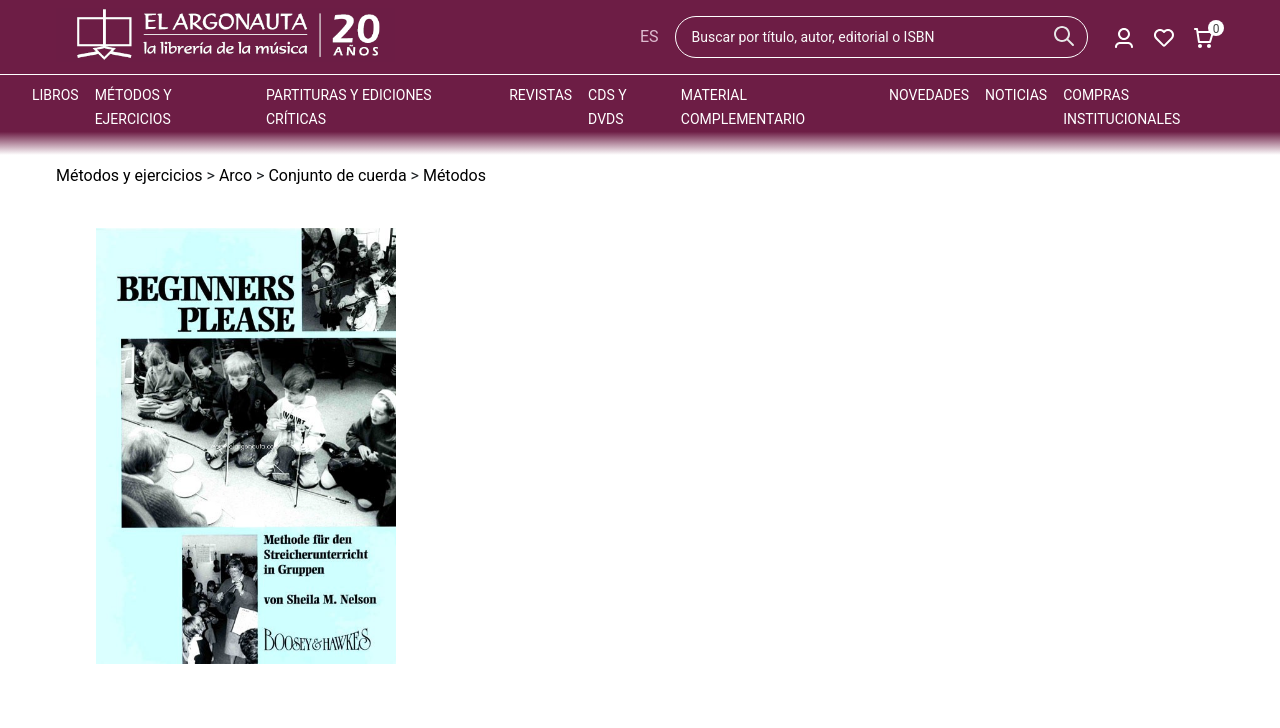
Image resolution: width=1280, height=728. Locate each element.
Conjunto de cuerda (337, 175)
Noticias (1016, 95)
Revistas (540, 95)
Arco (235, 175)
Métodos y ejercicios (129, 175)
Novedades (929, 95)
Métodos (454, 175)
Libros (55, 95)
